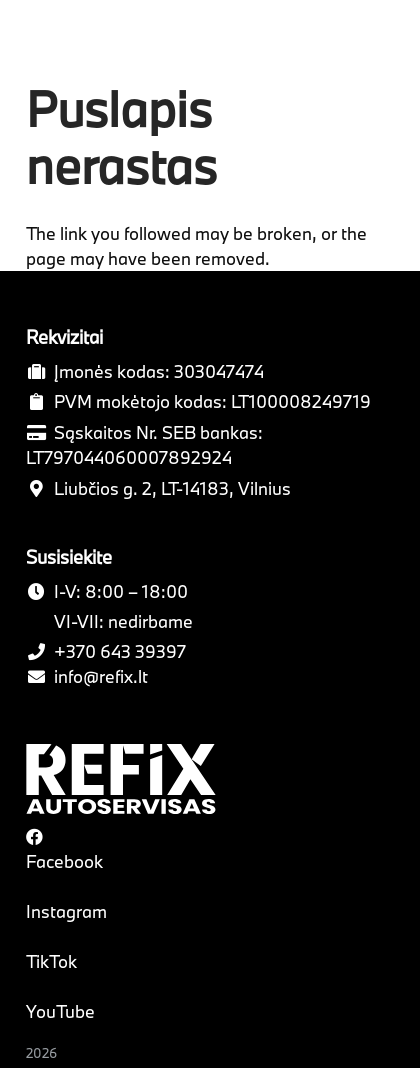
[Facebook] (34, 836)
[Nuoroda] (71, 40)
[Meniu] (390, 40)
